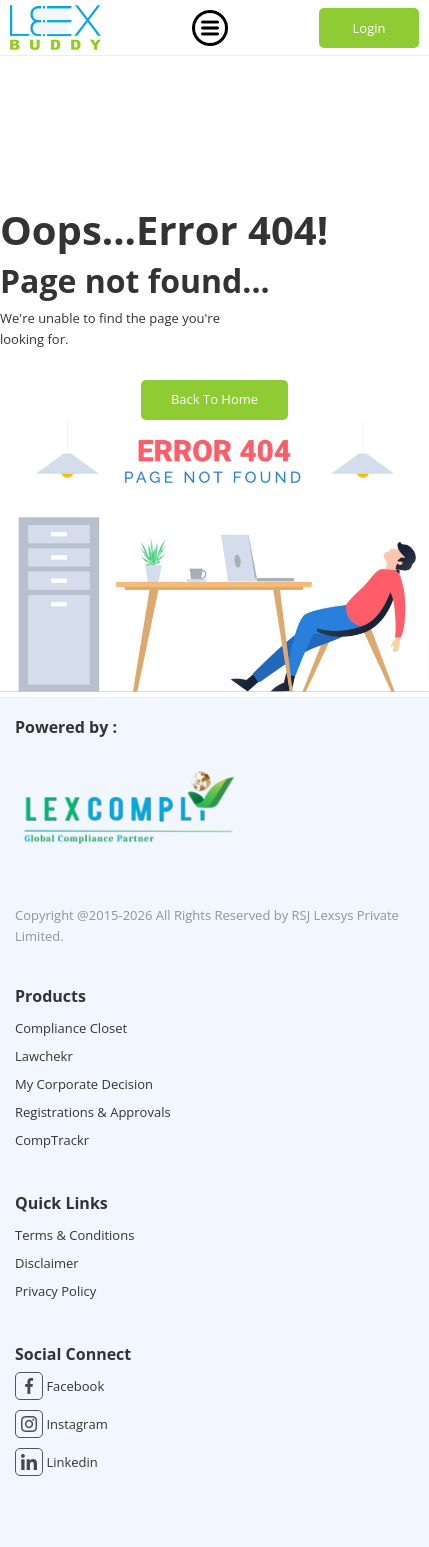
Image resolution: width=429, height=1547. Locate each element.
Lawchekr (44, 1056)
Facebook (59, 1386)
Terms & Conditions (74, 1235)
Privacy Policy (55, 1291)
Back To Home (214, 399)
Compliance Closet (71, 1028)
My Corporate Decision (84, 1084)
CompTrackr (52, 1140)
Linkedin (56, 1462)
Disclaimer (47, 1263)
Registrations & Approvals (93, 1112)
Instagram (61, 1424)
